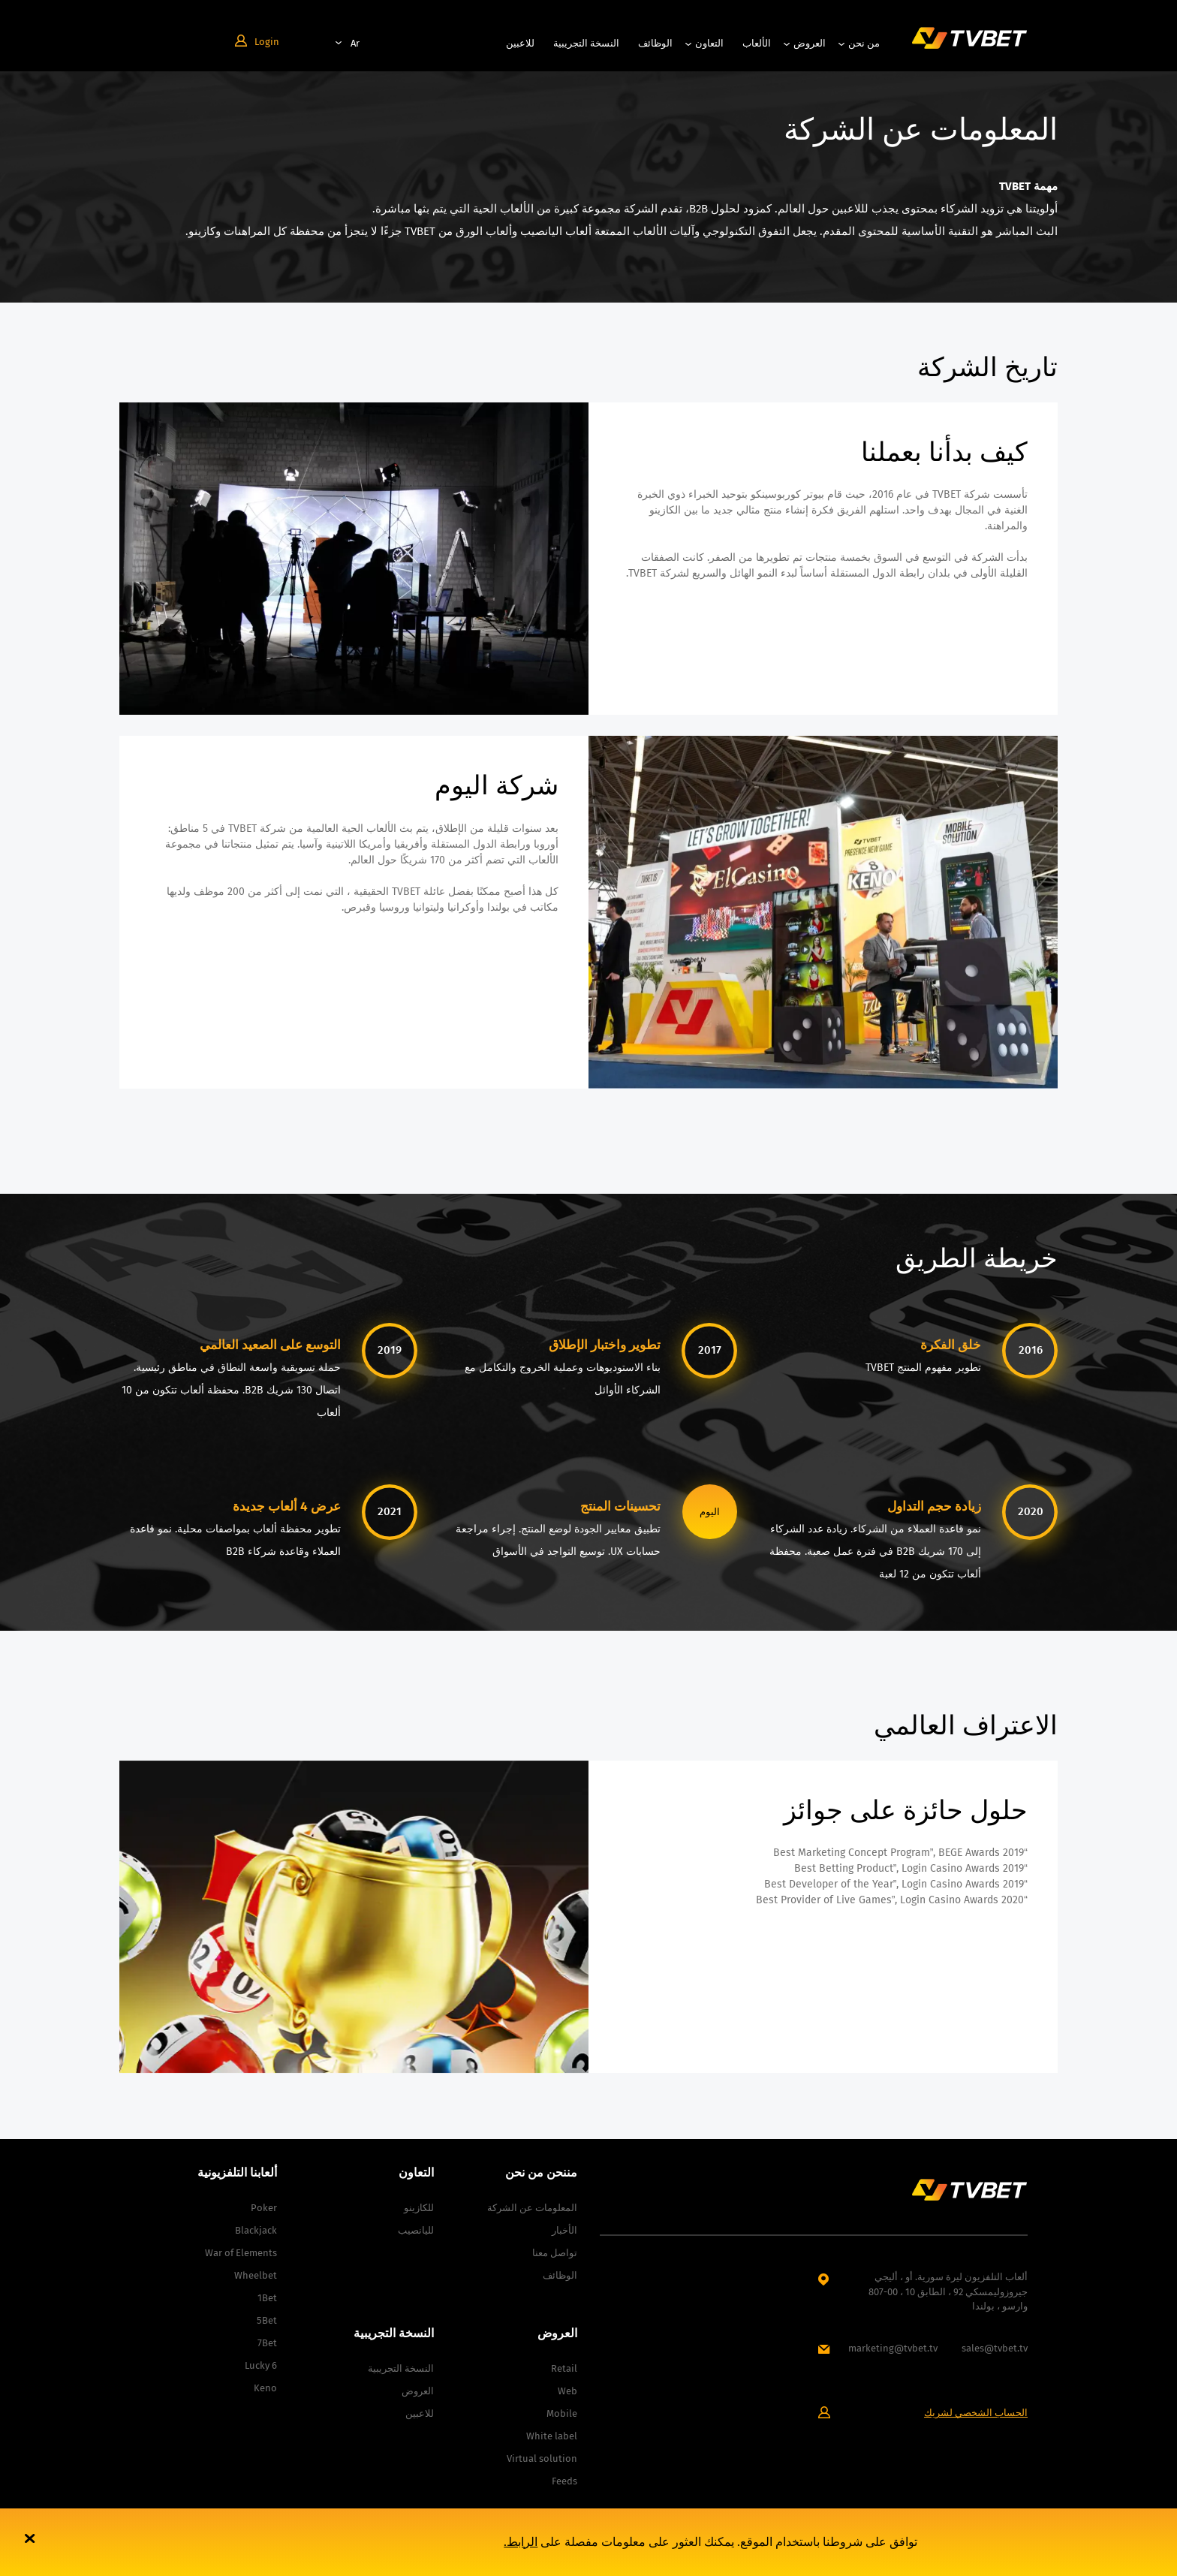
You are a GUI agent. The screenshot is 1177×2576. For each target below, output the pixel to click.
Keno (265, 2388)
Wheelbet (255, 2275)
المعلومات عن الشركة (532, 2207)
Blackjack (256, 2230)
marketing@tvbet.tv (893, 2348)
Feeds (564, 2481)
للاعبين (520, 43)
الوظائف (655, 43)
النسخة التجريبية (586, 43)
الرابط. (520, 2542)
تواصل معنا (554, 2252)
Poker (264, 2207)
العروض (809, 43)
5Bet (267, 2320)
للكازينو (419, 2207)
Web (567, 2391)
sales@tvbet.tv (995, 2348)
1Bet (267, 2297)
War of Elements (241, 2252)
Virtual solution (542, 2458)
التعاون (709, 43)
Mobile (561, 2413)
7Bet (267, 2343)
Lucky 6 (261, 2365)
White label (551, 2436)
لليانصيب (416, 2230)
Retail (564, 2368)
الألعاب (756, 43)
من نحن (864, 43)
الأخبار (564, 2230)
